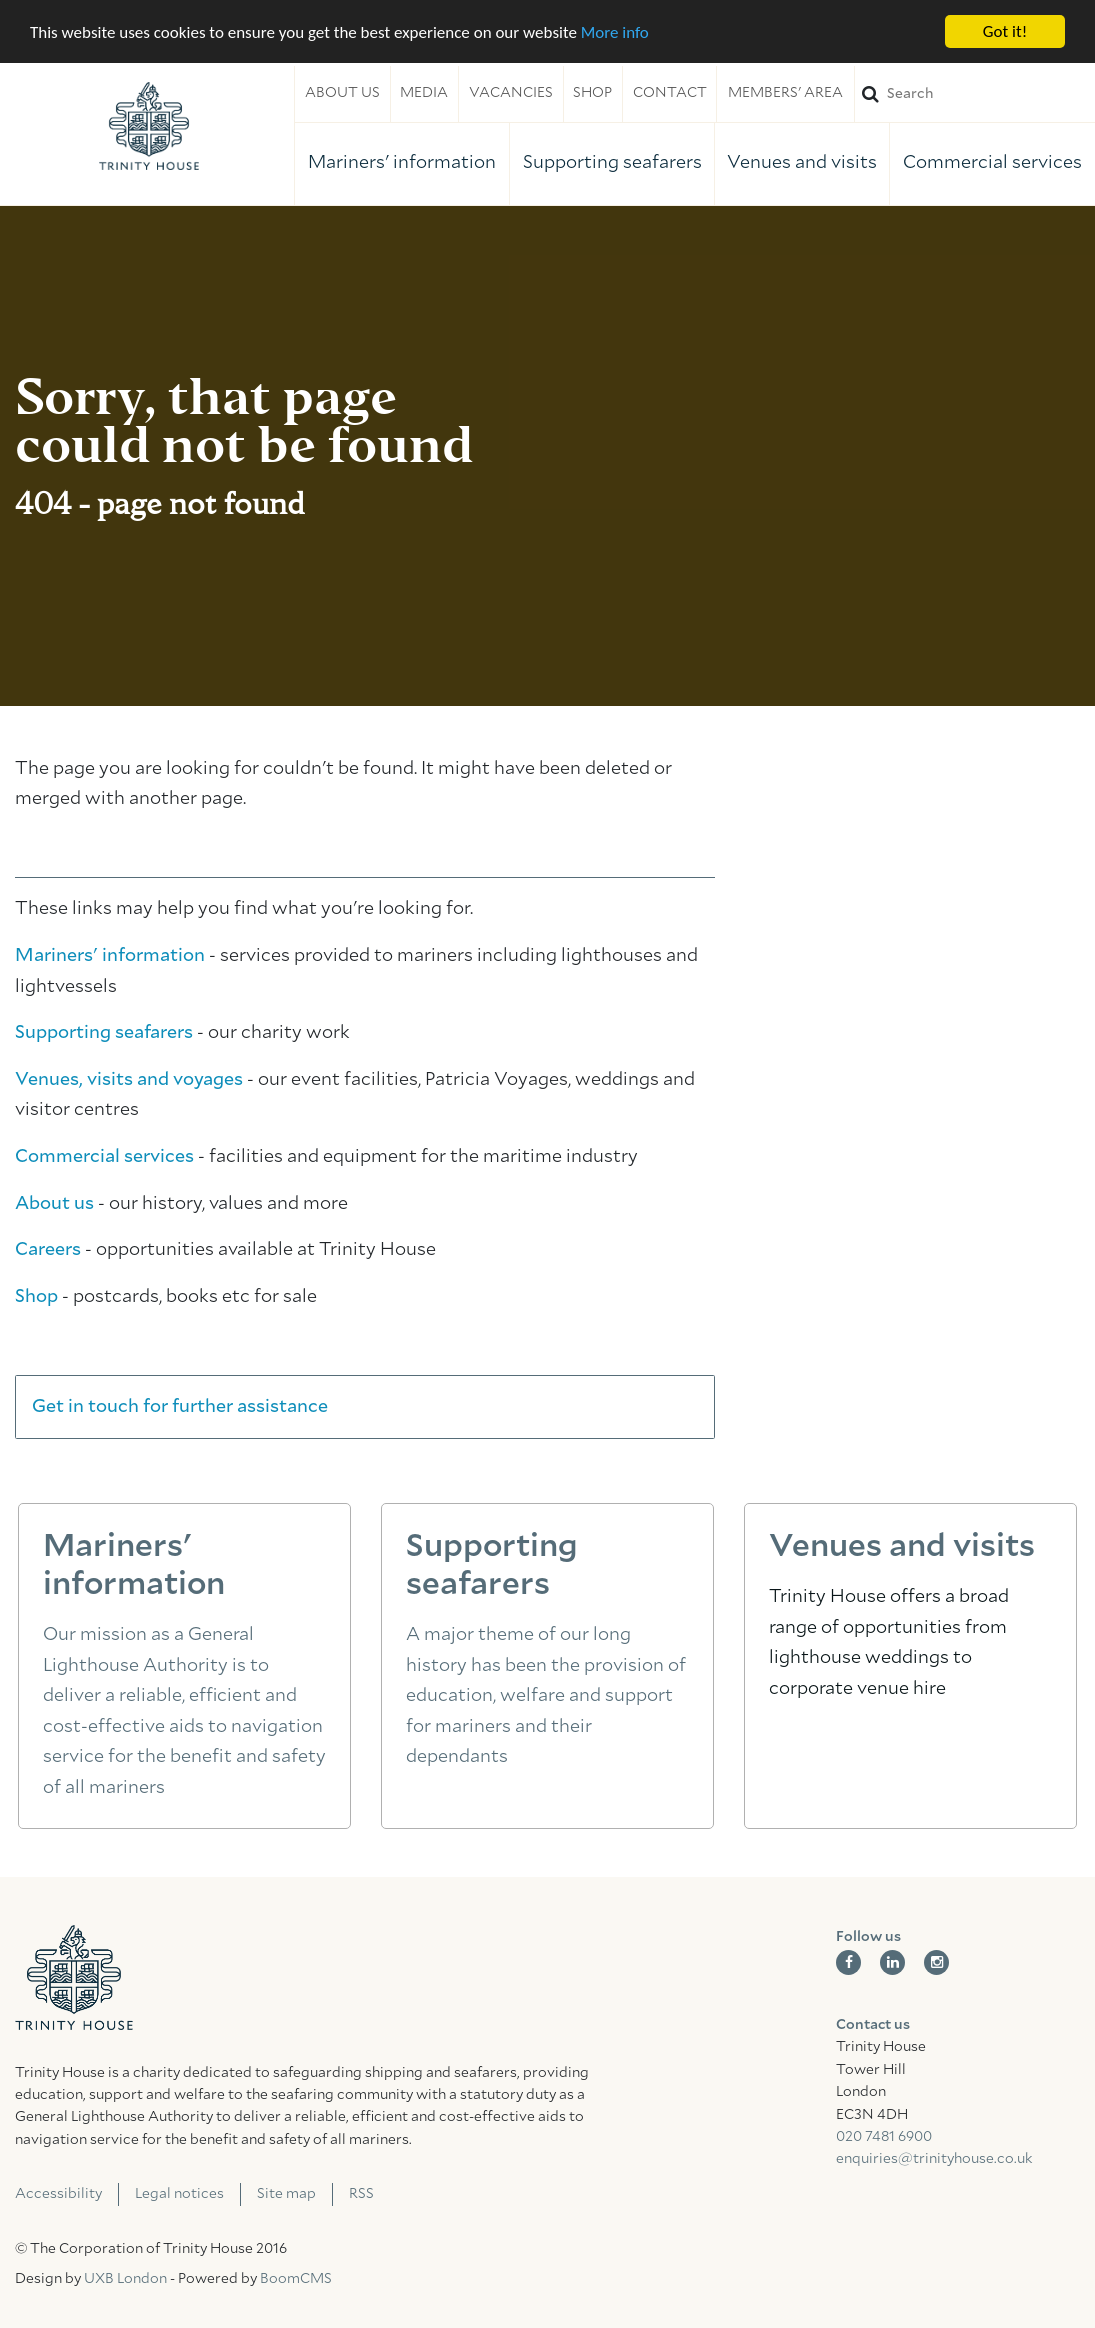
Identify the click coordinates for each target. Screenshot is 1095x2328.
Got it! (1005, 31)
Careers (48, 1250)
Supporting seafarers (612, 163)
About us (342, 93)
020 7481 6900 (884, 2137)
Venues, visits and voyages (129, 1080)
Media (424, 93)
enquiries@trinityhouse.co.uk (934, 2159)
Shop (592, 93)
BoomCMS (296, 2279)
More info (615, 31)
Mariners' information (402, 163)
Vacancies (511, 93)
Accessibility (58, 2194)
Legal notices (179, 2194)
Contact (670, 93)
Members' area (785, 93)
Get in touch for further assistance (180, 1407)
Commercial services (992, 163)
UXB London (125, 2279)
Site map (286, 2194)
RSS (361, 2194)
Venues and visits (802, 163)
